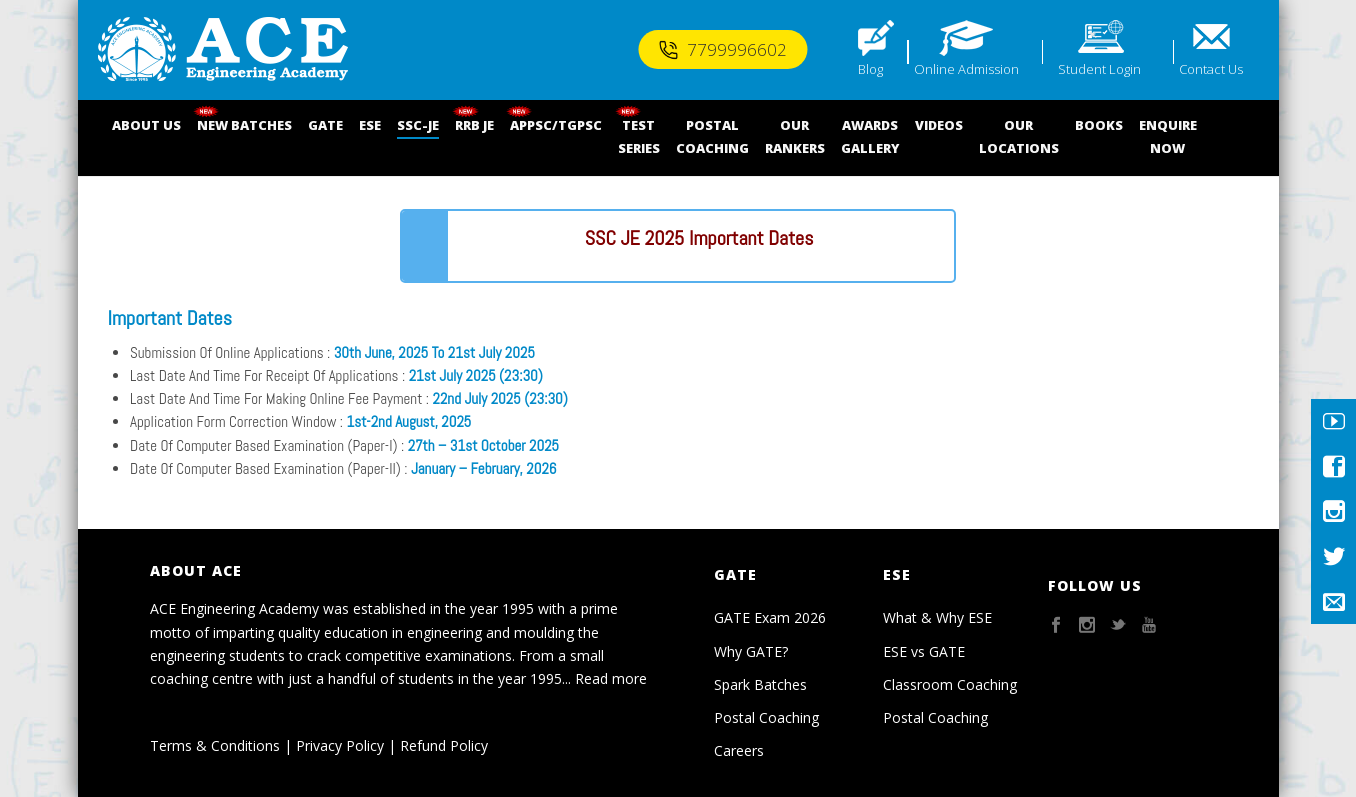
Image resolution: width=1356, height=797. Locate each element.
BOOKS (1099, 125)
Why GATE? (751, 651)
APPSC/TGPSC (556, 125)
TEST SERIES (639, 136)
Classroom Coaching (950, 684)
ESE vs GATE (924, 651)
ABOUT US (146, 125)
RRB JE (474, 125)
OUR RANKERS (795, 136)
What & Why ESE (937, 617)
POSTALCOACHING (712, 136)
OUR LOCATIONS (1019, 136)
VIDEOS (939, 125)
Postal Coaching (766, 717)
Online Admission (966, 69)
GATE (325, 125)
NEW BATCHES (244, 125)
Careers (739, 750)
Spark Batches (760, 684)
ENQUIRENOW (1168, 136)
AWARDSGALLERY (870, 136)
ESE (370, 125)
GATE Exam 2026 (770, 617)
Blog (870, 69)
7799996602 (722, 49)
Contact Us (1211, 69)
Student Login (1099, 69)
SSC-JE (418, 125)
